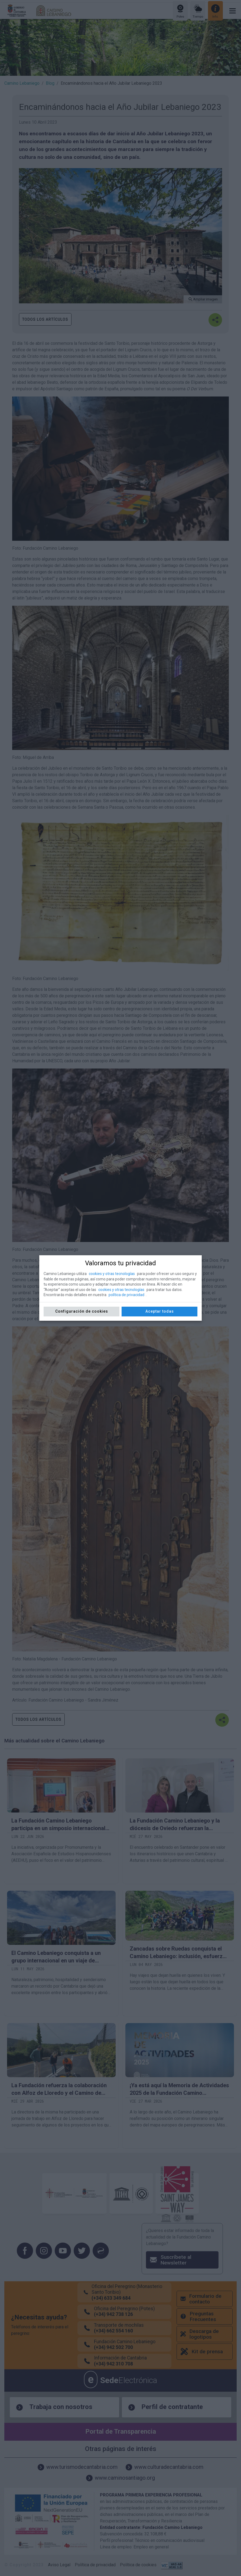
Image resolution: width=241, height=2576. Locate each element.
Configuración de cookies (81, 1311)
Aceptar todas (159, 1311)
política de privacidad (126, 1295)
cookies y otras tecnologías (112, 1273)
